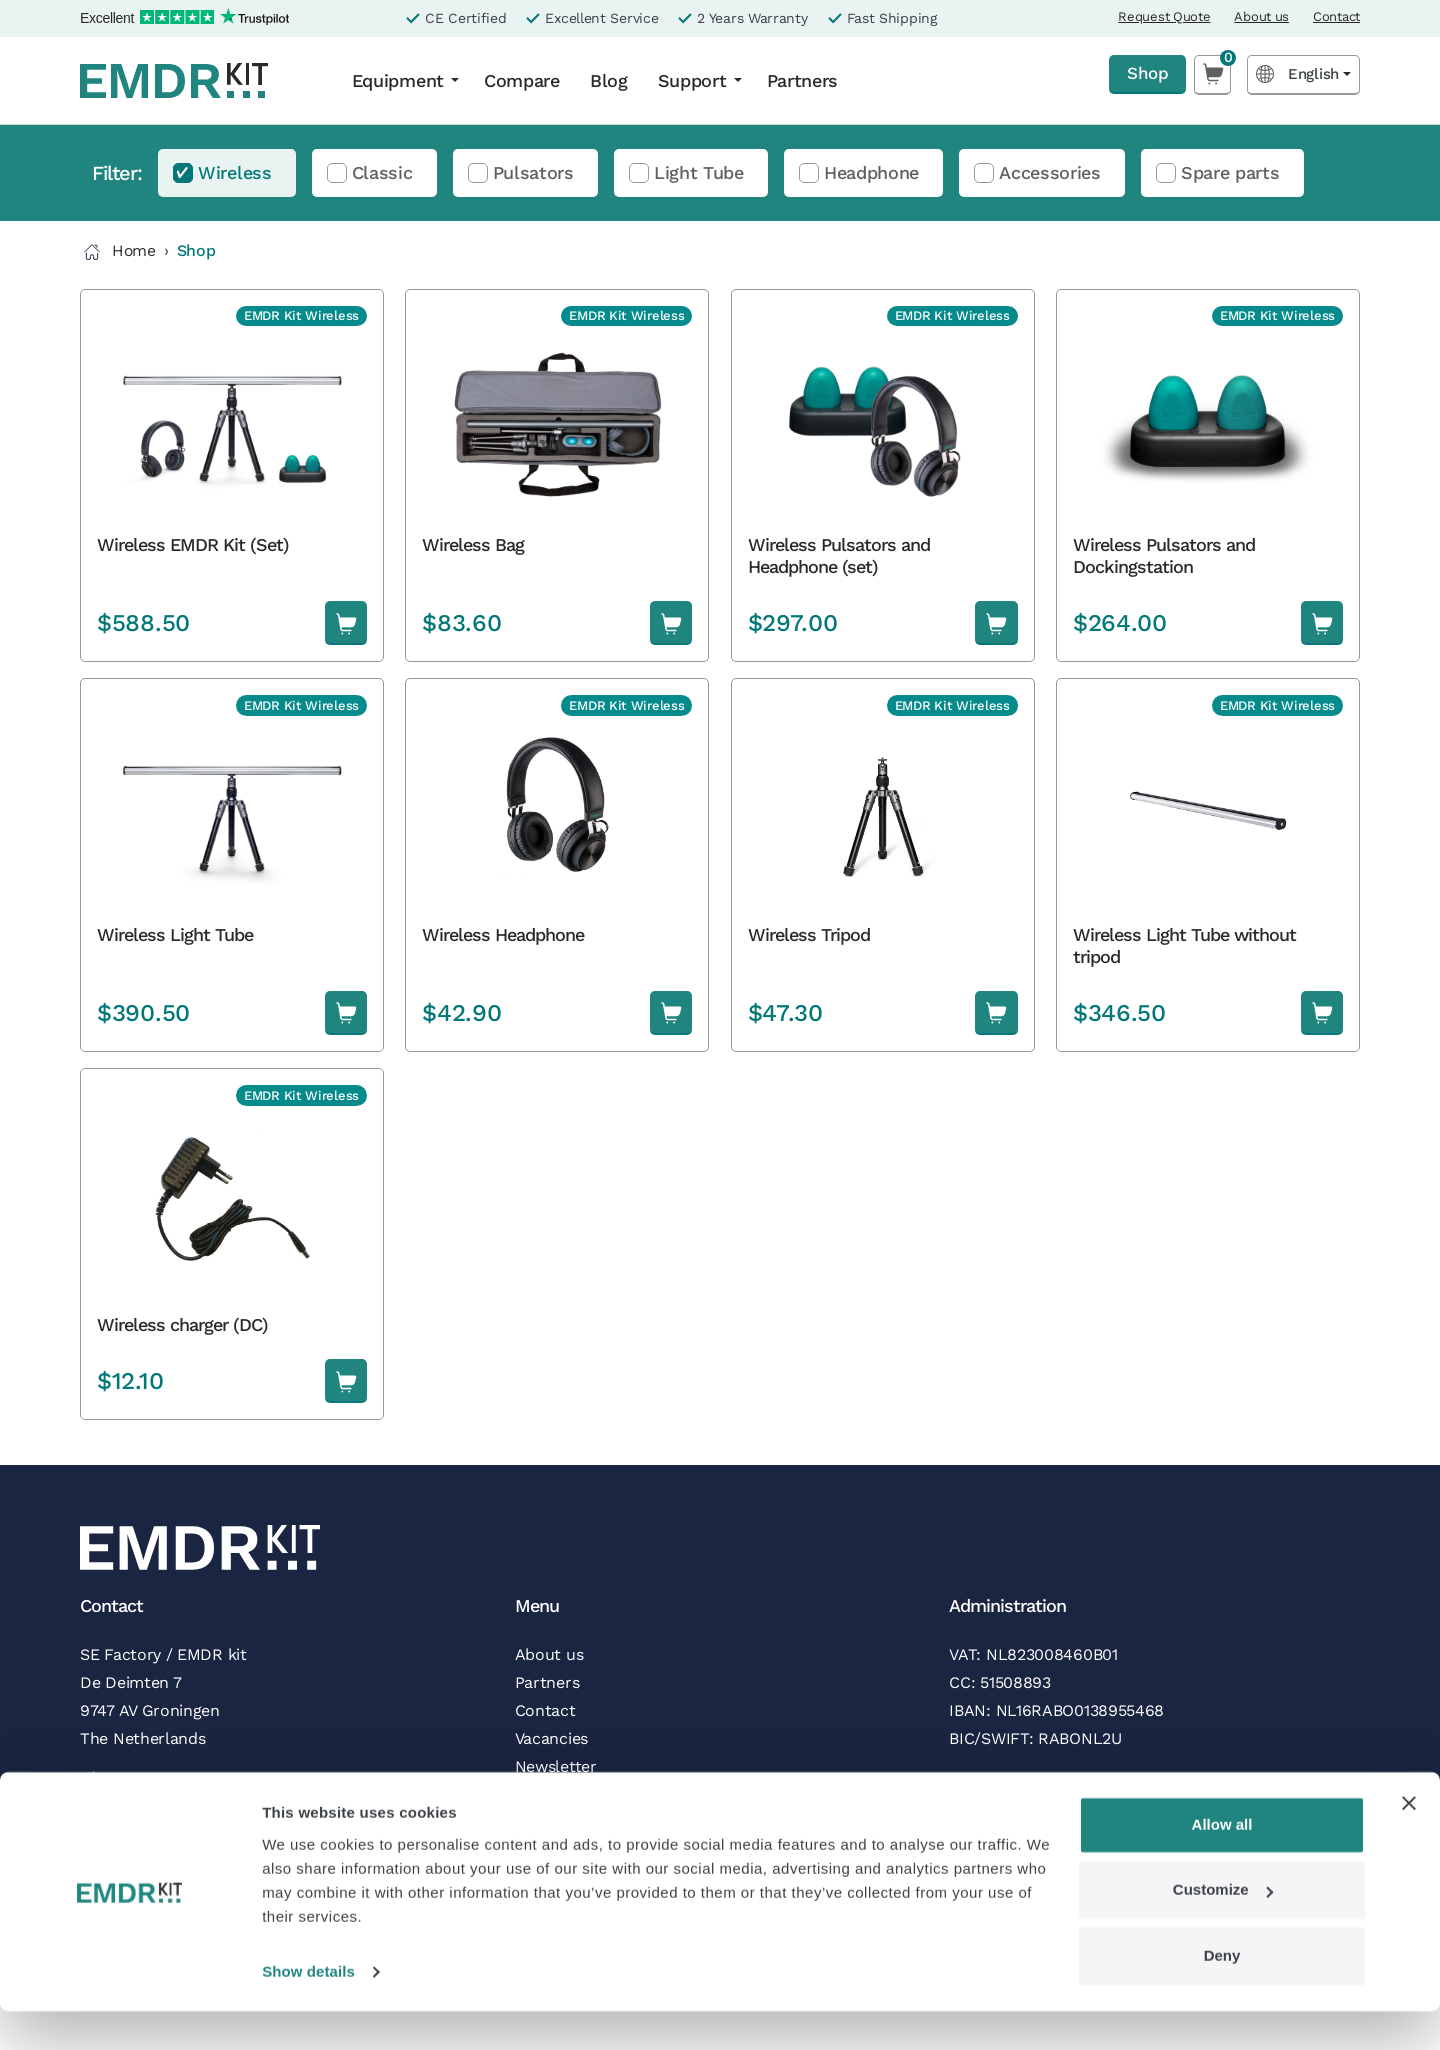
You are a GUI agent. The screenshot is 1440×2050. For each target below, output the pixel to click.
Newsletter (556, 1766)
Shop (1145, 73)
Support (692, 80)
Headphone (871, 172)
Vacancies (551, 1738)
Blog (609, 80)
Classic (382, 172)
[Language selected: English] (1303, 74)
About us (1261, 16)
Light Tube (699, 172)
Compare (522, 80)
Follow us (551, 1794)
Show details (308, 2010)
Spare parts (1230, 172)
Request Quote (1164, 16)
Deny (1222, 1994)
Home (118, 252)
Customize (1223, 1928)
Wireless (235, 172)
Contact (1336, 16)
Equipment (398, 80)
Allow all (1222, 1863)
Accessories (1050, 172)
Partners (803, 80)
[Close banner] (1409, 1842)
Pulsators (533, 172)
